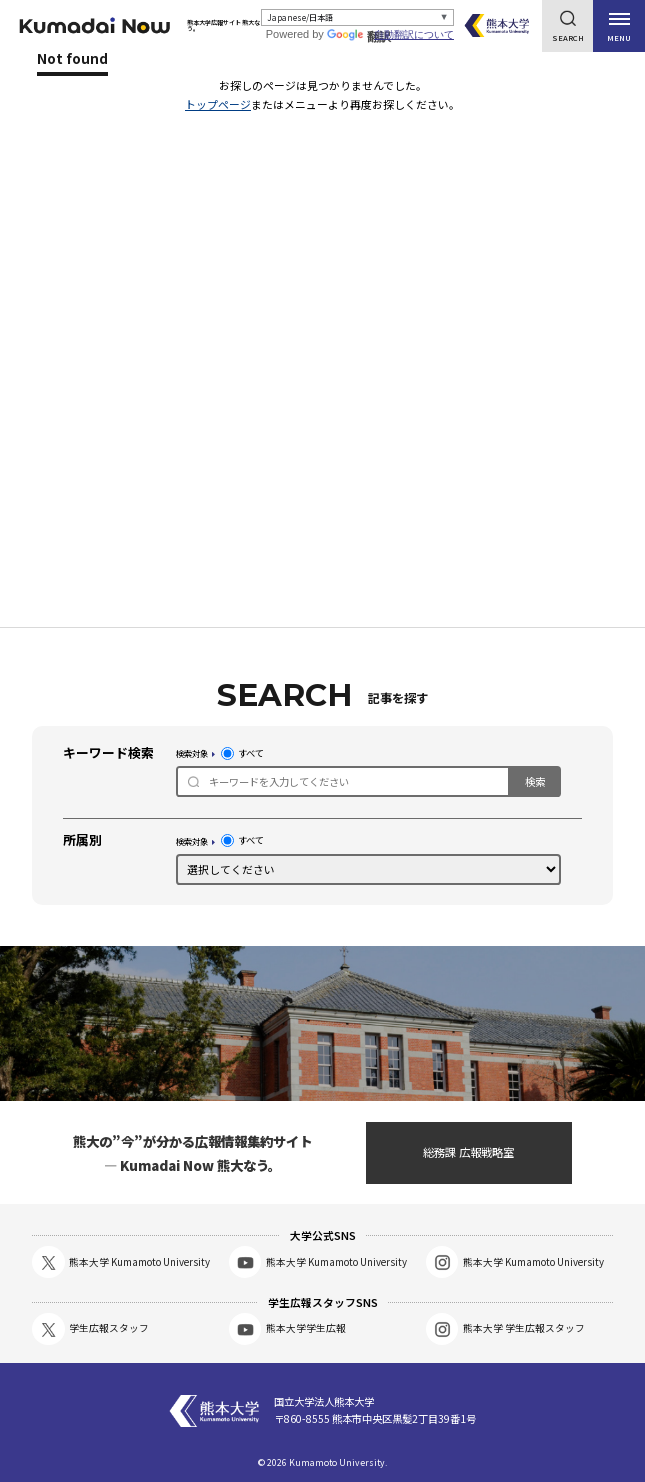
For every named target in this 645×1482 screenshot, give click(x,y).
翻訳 (359, 37)
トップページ (218, 104)
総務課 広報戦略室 (468, 1152)
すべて (242, 753)
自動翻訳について (414, 34)
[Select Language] (357, 17)
